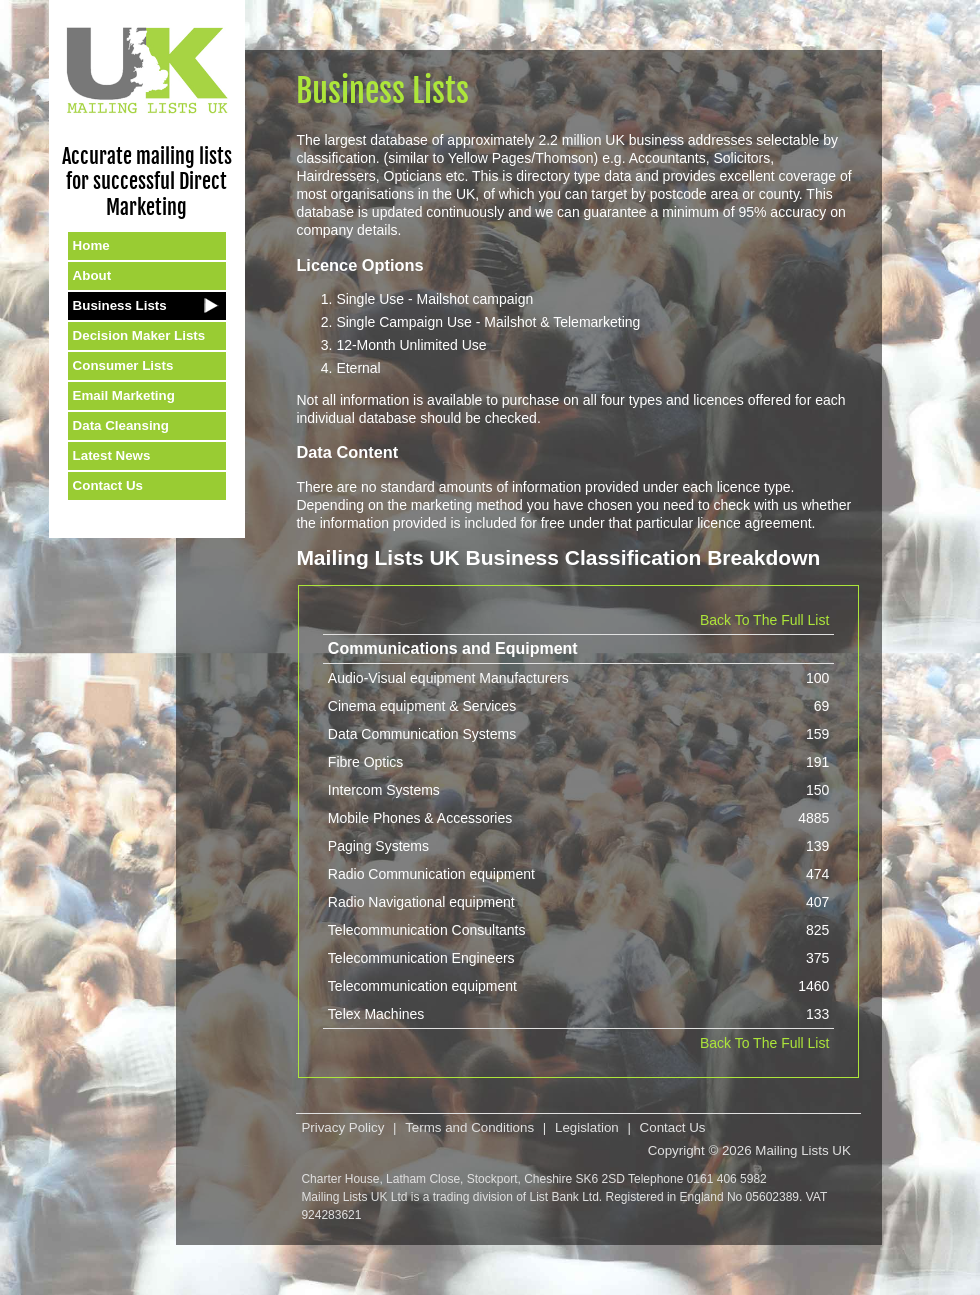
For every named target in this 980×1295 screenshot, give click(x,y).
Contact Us (108, 485)
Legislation (587, 1127)
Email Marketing (124, 395)
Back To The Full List (764, 620)
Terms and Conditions (469, 1127)
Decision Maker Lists (139, 335)
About (92, 275)
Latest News (112, 455)
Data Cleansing (121, 425)
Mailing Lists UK (803, 1150)
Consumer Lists (123, 365)
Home (91, 245)
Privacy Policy (342, 1127)
